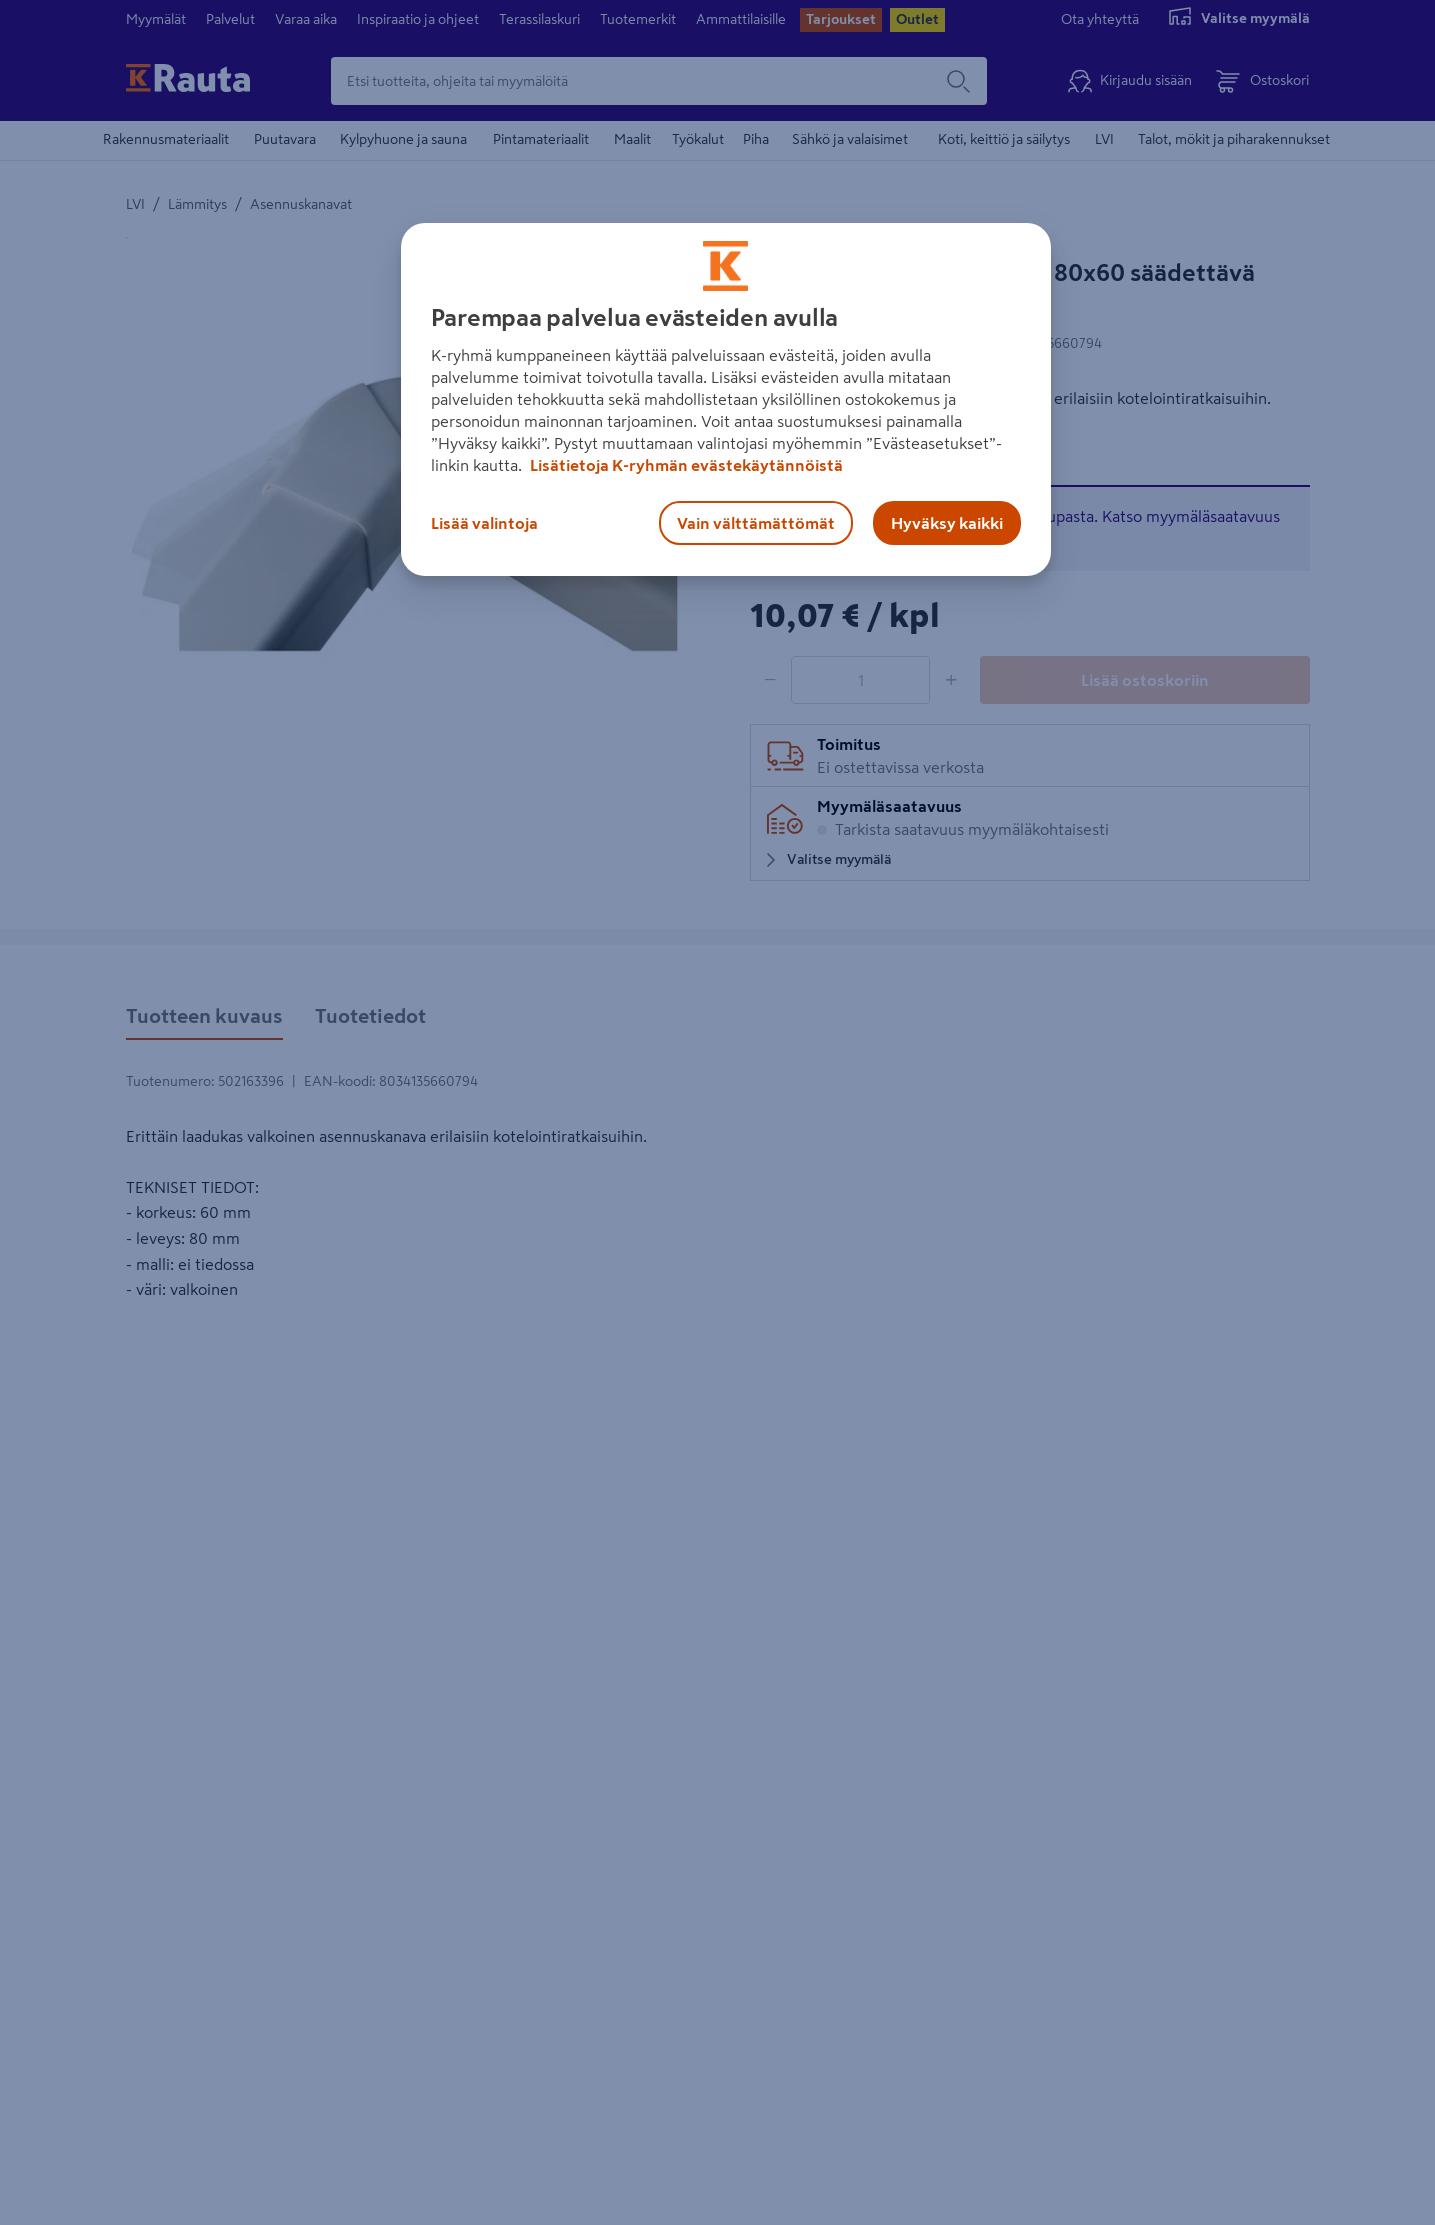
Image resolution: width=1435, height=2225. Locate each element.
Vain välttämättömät (756, 523)
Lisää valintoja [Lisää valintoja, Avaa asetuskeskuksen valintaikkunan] (484, 523)
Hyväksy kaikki (947, 523)
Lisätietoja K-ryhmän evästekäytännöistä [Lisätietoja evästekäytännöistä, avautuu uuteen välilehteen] (685, 465)
